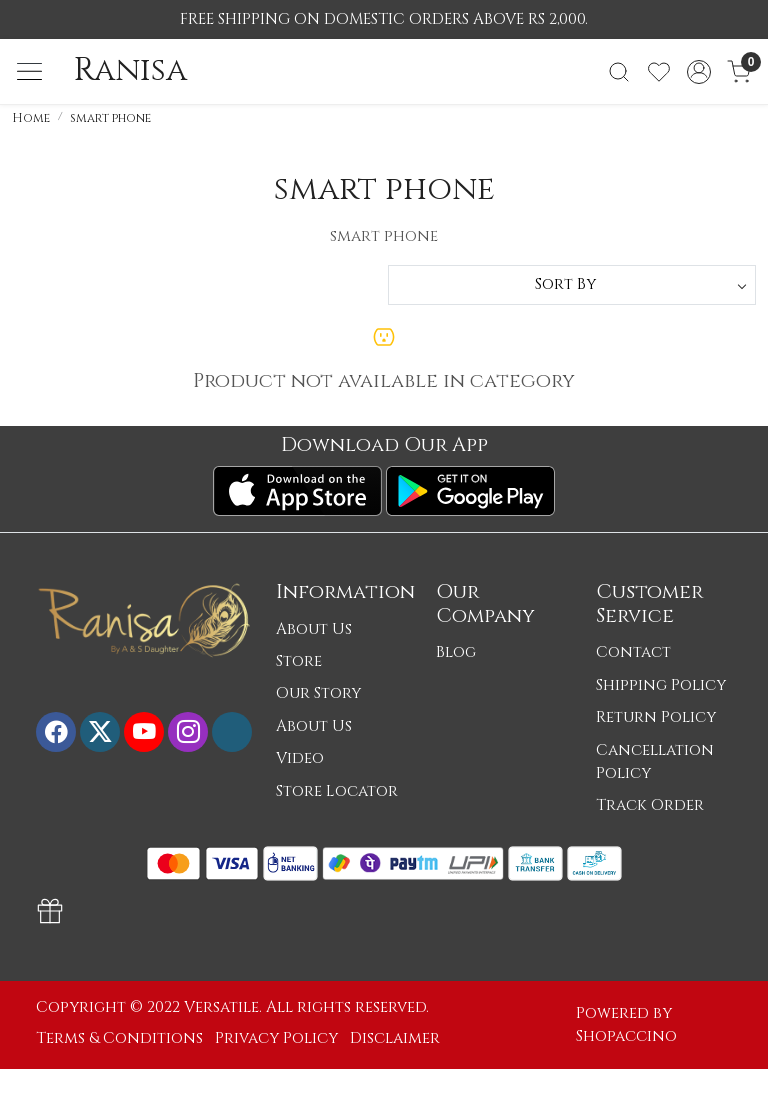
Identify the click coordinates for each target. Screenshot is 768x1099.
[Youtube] (144, 732)
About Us (314, 629)
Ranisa (130, 71)
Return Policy (656, 717)
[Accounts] (699, 72)
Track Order (650, 805)
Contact (633, 652)
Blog (456, 652)
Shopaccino (626, 1036)
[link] (619, 72)
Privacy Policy (276, 1038)
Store (299, 661)
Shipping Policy (661, 685)
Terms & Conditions (119, 1038)
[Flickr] (232, 732)
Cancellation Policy (655, 762)
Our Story (318, 693)
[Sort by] (572, 285)
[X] (100, 732)
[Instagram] (188, 732)
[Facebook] (56, 732)
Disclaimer (395, 1038)
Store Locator (337, 791)
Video (300, 758)
